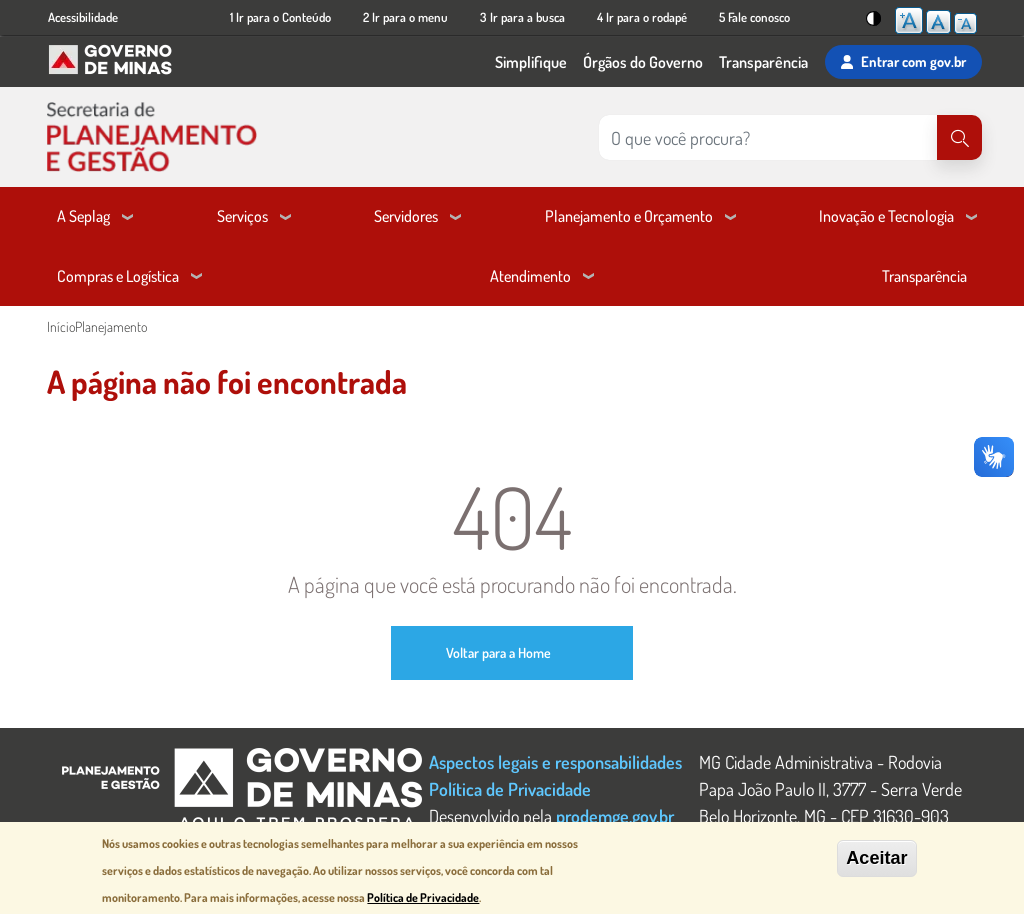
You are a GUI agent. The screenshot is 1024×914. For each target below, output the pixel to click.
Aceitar (876, 858)
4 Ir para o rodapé (642, 17)
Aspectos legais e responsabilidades (555, 761)
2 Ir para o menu (405, 17)
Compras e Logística (118, 276)
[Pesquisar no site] (768, 137)
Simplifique (531, 62)
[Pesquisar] (959, 137)
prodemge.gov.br (615, 815)
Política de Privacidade (510, 788)
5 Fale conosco (754, 17)
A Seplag (83, 216)
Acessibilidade (83, 17)
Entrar (903, 62)
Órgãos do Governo (643, 62)
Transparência (763, 62)
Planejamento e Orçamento (629, 216)
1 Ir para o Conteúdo (280, 17)
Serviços (242, 216)
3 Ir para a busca (522, 17)
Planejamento (111, 326)
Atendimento (530, 276)
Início (61, 326)
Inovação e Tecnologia (886, 216)
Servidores (406, 216)
